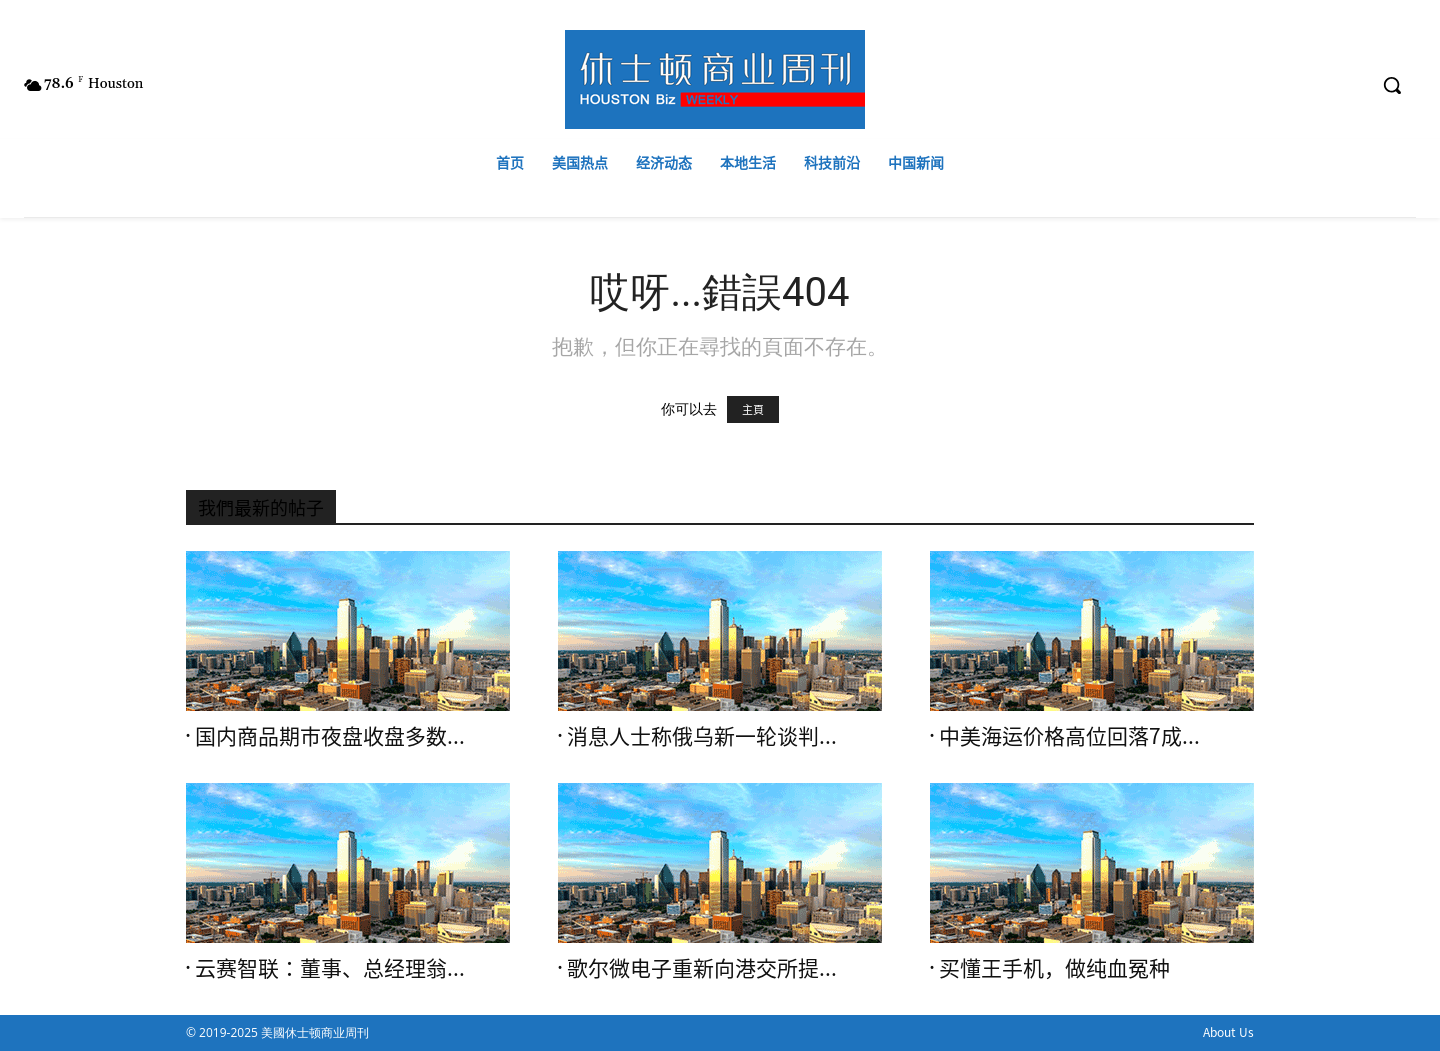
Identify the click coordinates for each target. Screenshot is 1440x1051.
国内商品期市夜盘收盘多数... (330, 736)
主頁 (753, 409)
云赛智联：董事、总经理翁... (330, 968)
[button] (1392, 85)
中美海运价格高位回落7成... (1069, 736)
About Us (1228, 1032)
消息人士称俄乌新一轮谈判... (702, 736)
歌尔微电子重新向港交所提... (702, 968)
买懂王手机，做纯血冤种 (1054, 968)
